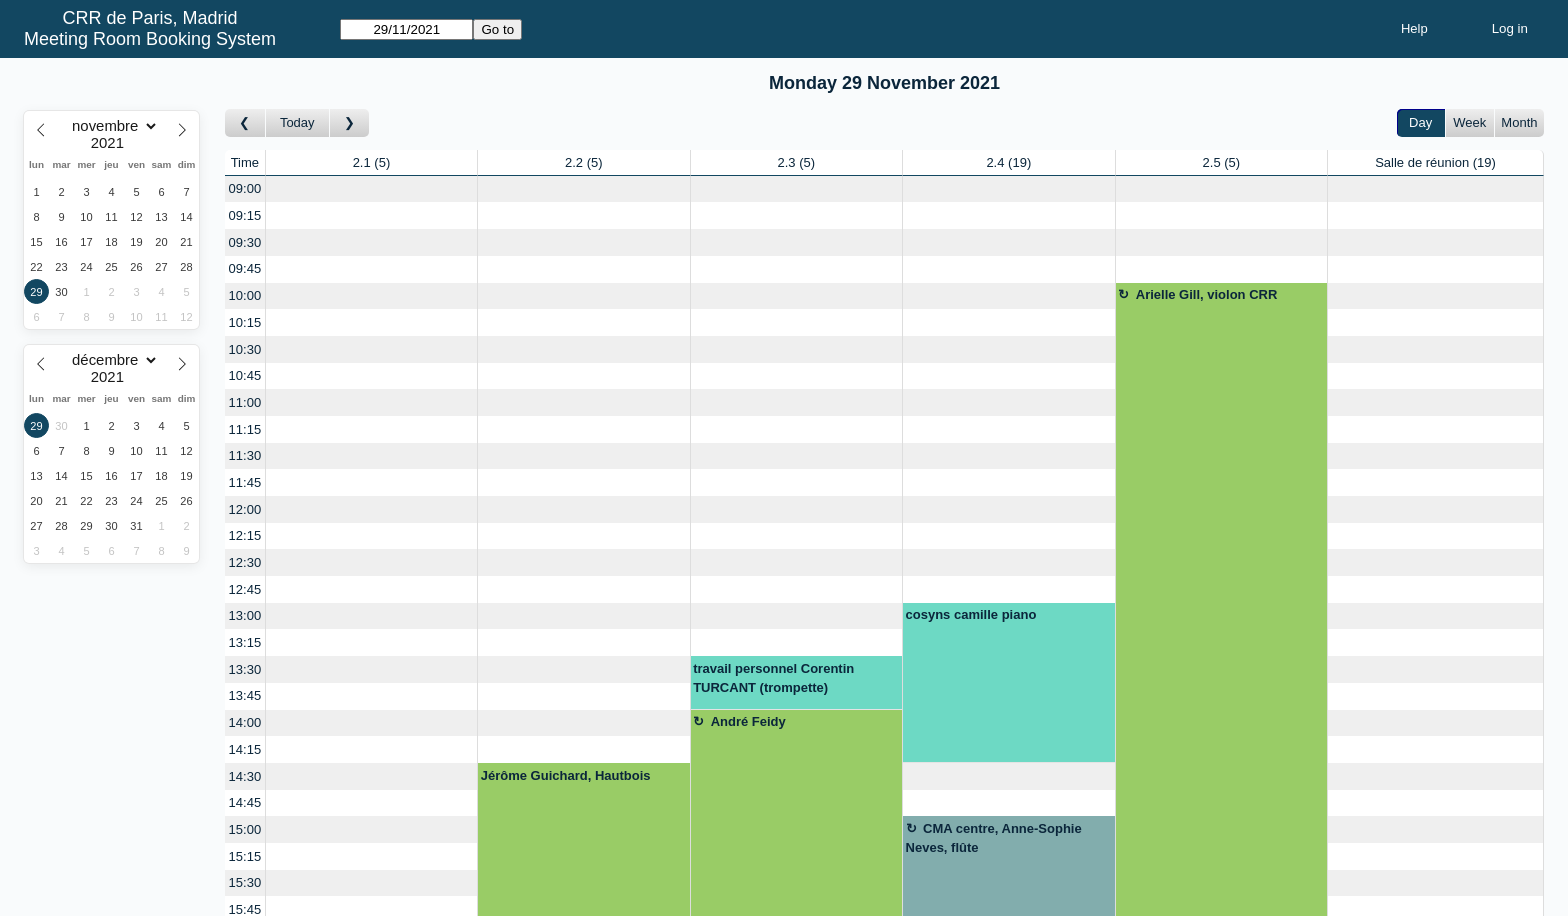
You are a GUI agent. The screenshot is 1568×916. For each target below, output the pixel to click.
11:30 (245, 455)
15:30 (245, 882)
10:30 (245, 349)
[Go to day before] (245, 123)
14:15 (245, 749)
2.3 (796, 162)
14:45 (245, 802)
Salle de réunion (1435, 162)
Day (1420, 122)
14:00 (245, 722)
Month (1519, 122)
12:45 (245, 589)
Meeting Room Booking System (150, 39)
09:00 (245, 188)
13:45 (245, 695)
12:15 (245, 535)
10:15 (245, 322)
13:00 (245, 615)
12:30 (245, 562)
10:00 (245, 295)
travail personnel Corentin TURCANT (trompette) (773, 678)
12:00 (245, 509)
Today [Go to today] (297, 122)
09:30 (245, 242)
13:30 (245, 669)
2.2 (584, 162)
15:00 (245, 829)
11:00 (245, 402)
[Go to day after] (350, 123)
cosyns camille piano (971, 614)
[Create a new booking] (371, 189)
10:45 (245, 375)
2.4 (1008, 162)
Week (1469, 122)
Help (1414, 28)
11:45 (245, 482)
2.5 (1222, 162)
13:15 (245, 642)
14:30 (245, 776)
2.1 (372, 162)
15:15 (245, 856)
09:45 (245, 268)
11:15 (245, 429)
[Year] (112, 143)
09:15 (245, 215)
